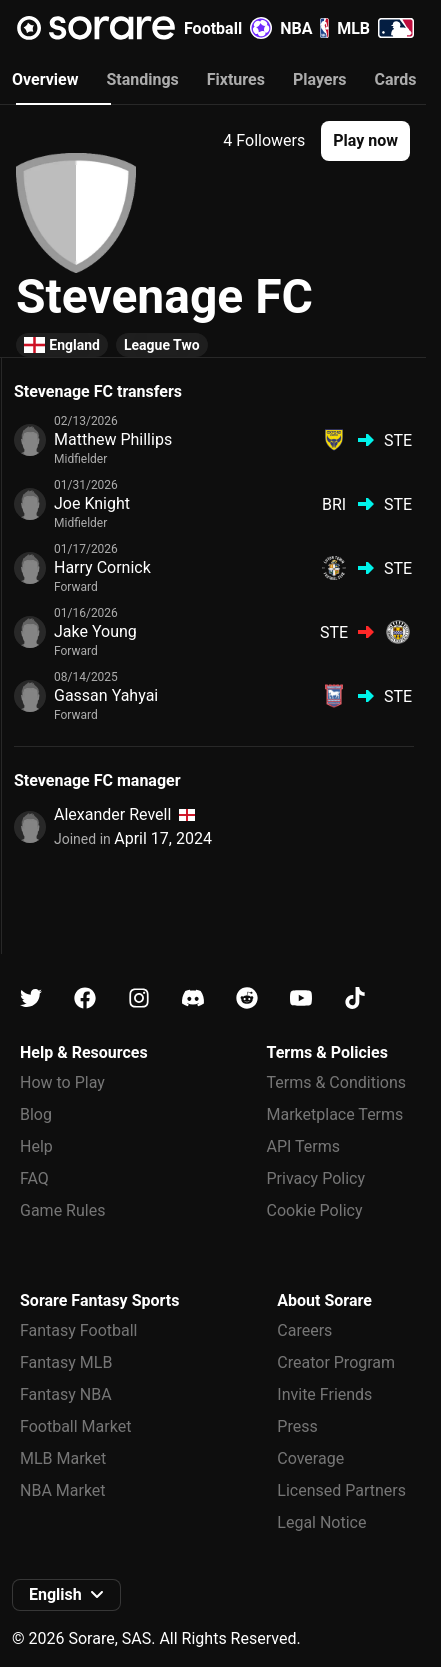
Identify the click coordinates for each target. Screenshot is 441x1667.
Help (36, 1146)
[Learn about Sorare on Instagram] (139, 998)
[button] (365, 141)
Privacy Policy (316, 1178)
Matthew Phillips (113, 439)
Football (228, 28)
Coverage (310, 1458)
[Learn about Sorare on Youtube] (301, 998)
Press (297, 1426)
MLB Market (63, 1458)
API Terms (304, 1146)
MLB (375, 28)
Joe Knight (92, 503)
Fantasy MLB (66, 1362)
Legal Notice (321, 1522)
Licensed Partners (341, 1490)
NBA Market (63, 1490)
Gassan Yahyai (106, 695)
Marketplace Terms (335, 1114)
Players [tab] (320, 79)
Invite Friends (324, 1394)
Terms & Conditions (337, 1082)
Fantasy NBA (66, 1394)
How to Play (62, 1082)
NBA (304, 28)
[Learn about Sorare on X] (31, 998)
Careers (304, 1330)
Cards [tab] (396, 79)
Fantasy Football (78, 1330)
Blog (36, 1114)
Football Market (75, 1426)
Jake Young (95, 631)
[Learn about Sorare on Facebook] (85, 998)
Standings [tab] (142, 79)
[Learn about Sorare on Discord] (193, 998)
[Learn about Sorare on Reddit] (247, 998)
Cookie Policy (315, 1210)
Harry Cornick (102, 567)
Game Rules (62, 1210)
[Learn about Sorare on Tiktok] (355, 998)
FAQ (34, 1178)
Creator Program (336, 1362)
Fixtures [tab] (236, 79)
